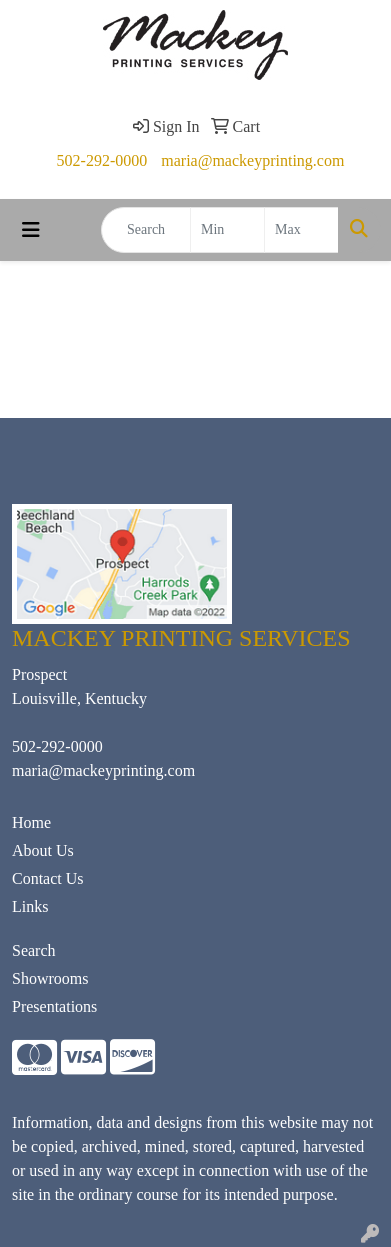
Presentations (54, 1006)
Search (34, 950)
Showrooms (50, 978)
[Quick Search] (146, 230)
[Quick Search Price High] (301, 230)
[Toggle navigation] (31, 230)
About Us (43, 850)
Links (30, 906)
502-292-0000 (102, 160)
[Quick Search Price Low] (227, 230)
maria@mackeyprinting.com (252, 160)
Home (31, 822)
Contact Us (48, 878)
